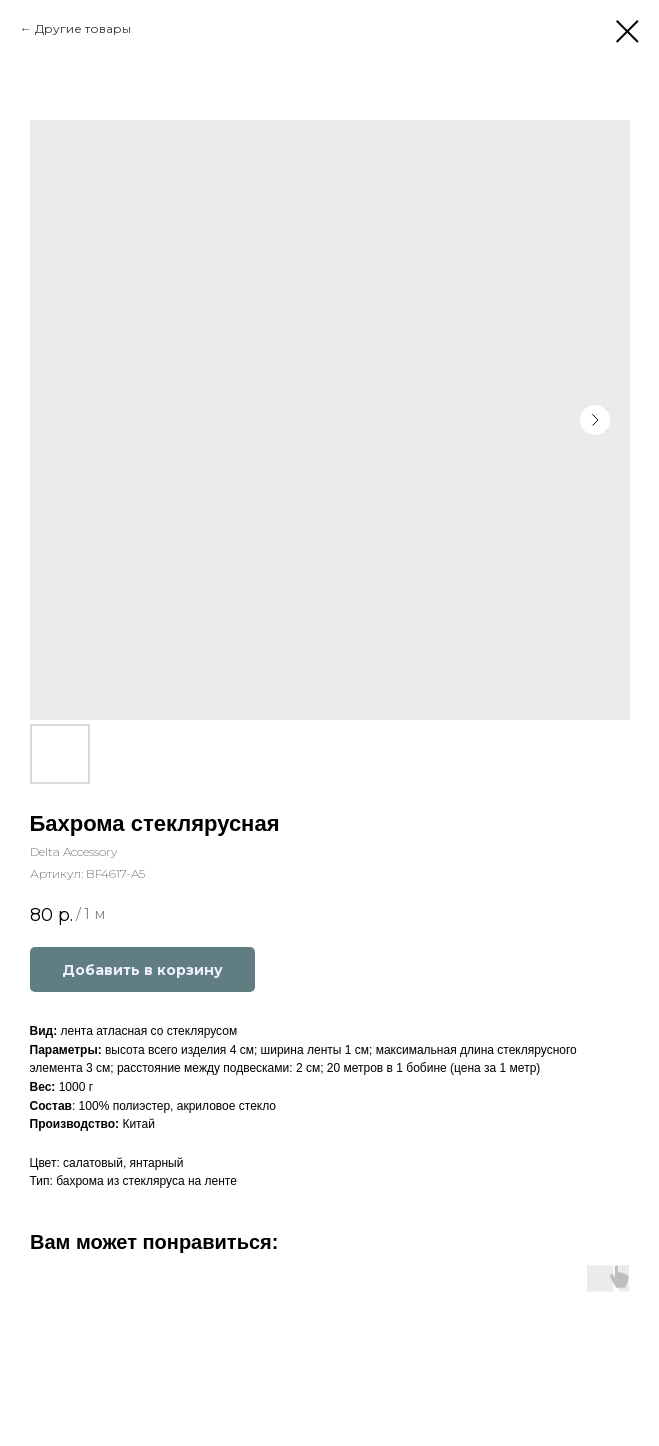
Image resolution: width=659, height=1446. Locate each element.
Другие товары (83, 28)
